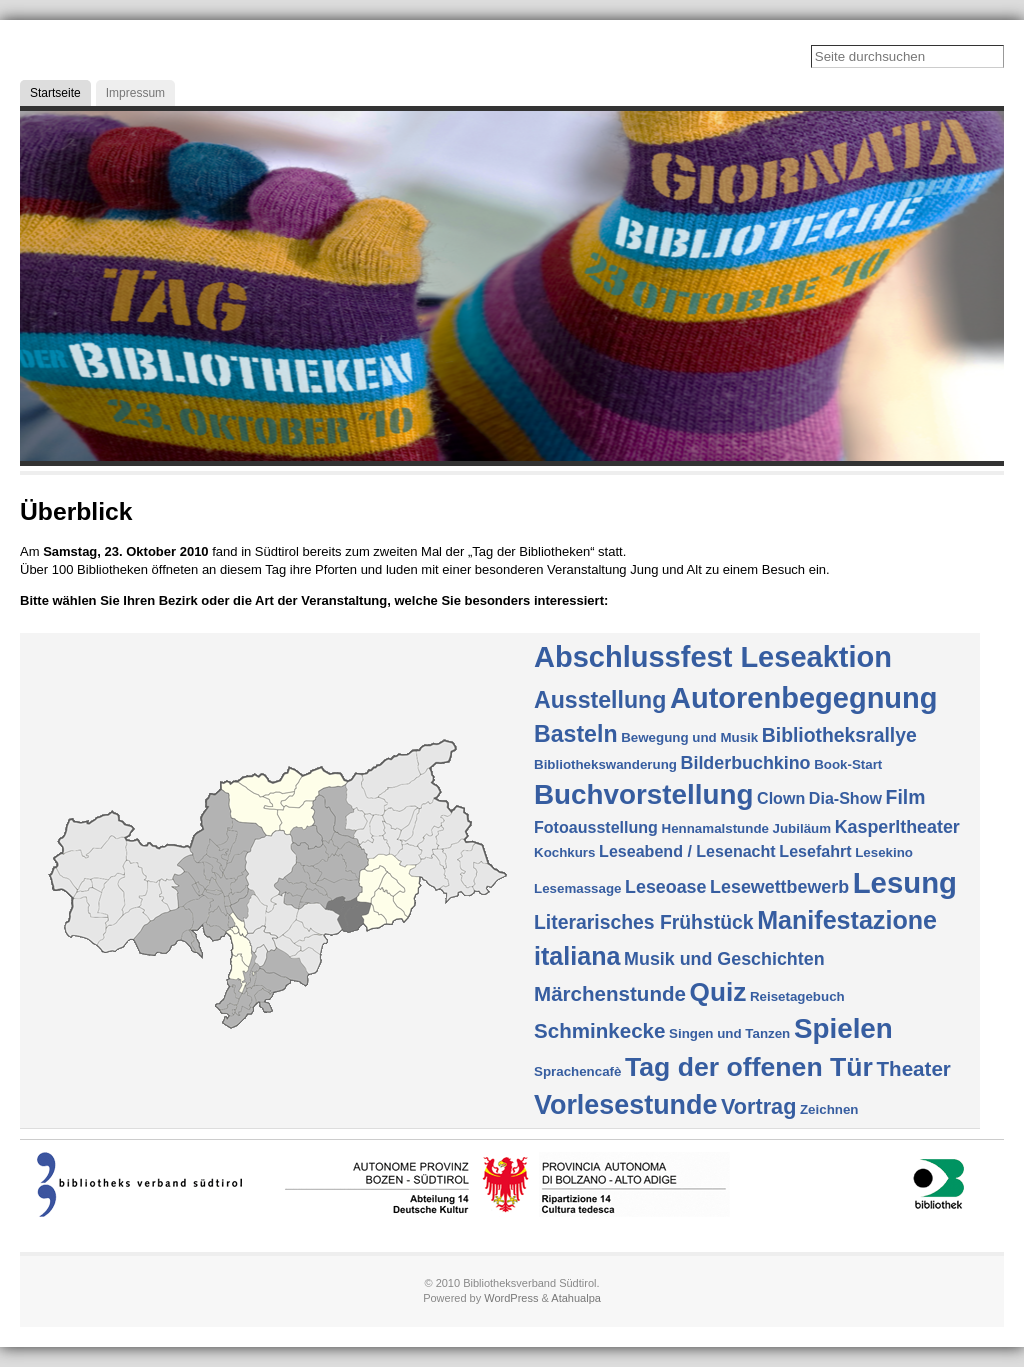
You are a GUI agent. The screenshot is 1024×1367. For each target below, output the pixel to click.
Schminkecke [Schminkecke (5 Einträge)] (599, 1030)
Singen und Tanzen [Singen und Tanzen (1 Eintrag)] (729, 1033)
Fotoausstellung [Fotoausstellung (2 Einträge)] (596, 827)
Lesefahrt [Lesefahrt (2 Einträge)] (815, 851)
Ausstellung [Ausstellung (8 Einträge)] (600, 700)
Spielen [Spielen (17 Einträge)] (843, 1028)
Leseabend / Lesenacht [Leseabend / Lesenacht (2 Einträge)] (687, 851)
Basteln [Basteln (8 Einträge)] (576, 734)
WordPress (511, 1298)
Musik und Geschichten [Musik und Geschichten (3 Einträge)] (724, 959)
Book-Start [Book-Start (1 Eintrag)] (848, 764)
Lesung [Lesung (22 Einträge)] (905, 882)
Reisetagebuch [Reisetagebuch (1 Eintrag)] (797, 996)
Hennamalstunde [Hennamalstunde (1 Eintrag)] (715, 828)
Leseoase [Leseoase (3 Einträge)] (665, 887)
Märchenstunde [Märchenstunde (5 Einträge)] (610, 993)
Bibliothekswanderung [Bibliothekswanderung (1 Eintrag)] (605, 764)
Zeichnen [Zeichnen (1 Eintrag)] (829, 1109)
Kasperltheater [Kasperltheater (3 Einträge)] (897, 827)
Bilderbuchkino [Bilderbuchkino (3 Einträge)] (746, 763)
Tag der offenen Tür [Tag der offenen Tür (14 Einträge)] (749, 1067)
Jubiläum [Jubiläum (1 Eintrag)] (802, 828)
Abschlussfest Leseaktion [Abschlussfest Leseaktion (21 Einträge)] (713, 657)
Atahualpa (576, 1298)
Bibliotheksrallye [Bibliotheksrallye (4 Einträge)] (839, 735)
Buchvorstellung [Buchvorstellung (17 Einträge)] (643, 794)
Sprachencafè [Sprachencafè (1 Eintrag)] (577, 1071)
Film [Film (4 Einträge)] (906, 797)
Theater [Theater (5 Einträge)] (914, 1068)
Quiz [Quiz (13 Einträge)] (718, 992)
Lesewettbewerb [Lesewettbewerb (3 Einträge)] (779, 887)
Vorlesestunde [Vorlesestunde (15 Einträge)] (625, 1105)
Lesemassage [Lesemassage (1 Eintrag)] (577, 888)
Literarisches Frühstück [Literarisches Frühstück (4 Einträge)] (644, 922)
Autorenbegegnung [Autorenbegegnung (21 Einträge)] (804, 698)
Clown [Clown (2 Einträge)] (781, 798)
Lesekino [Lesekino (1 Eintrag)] (884, 852)
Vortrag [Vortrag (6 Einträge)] (758, 1106)
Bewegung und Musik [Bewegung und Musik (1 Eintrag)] (689, 737)
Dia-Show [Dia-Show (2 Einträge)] (845, 798)
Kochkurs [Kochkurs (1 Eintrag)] (564, 852)
